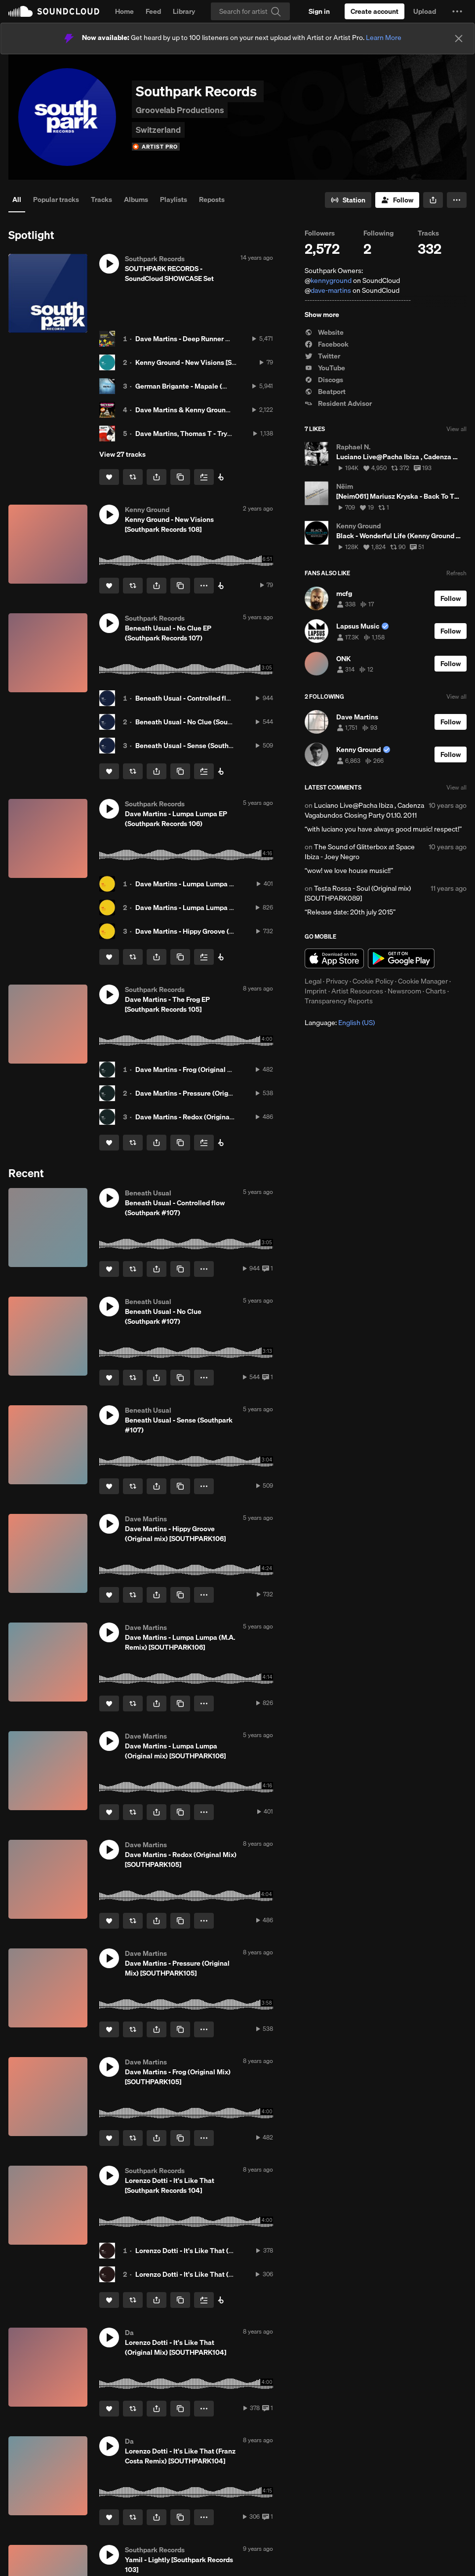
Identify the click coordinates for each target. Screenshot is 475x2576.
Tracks (101, 199)
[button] (457, 11)
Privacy (337, 981)
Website (324, 332)
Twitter (322, 356)
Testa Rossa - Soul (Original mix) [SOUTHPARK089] (358, 893)
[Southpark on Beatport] (221, 477)
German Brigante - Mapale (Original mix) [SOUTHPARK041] (227, 386)
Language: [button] (340, 1022)
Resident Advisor (338, 403)
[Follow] (397, 200)
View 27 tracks (122, 454)
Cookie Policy (373, 981)
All (16, 199)
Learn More (383, 37)
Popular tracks (56, 199)
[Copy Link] (180, 477)
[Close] (458, 38)
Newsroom (404, 991)
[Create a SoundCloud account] (374, 11)
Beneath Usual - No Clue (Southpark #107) (202, 721)
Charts (436, 991)
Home (124, 11)
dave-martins (331, 290)
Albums (136, 199)
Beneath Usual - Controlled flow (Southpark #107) (213, 698)
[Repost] (133, 477)
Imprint (316, 991)
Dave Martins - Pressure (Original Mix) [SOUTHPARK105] (224, 1093)
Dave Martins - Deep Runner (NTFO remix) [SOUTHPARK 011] (230, 338)
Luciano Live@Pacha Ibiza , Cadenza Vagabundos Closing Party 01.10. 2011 (364, 810)
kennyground (331, 280)
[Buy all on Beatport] (221, 1143)
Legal (313, 981)
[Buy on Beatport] (221, 586)
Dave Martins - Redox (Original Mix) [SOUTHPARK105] (220, 1116)
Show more (322, 314)
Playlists (173, 199)
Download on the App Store (334, 958)
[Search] (250, 11)
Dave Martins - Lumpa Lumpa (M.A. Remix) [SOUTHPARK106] (231, 907)
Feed (153, 11)
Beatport (325, 391)
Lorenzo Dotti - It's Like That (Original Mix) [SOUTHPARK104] (231, 2250)
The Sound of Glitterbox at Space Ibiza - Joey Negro (360, 851)
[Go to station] (348, 200)
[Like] (109, 477)
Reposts (212, 199)
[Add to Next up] (204, 477)
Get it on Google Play (401, 958)
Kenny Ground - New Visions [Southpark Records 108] (218, 362)
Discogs (324, 379)
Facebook (327, 344)
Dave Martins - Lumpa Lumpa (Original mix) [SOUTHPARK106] (232, 883)
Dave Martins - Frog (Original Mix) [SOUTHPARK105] (217, 1069)
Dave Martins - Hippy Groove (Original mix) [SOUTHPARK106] (231, 931)
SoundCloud (53, 11)
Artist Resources (357, 991)
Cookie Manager (423, 981)
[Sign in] (319, 11)
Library (184, 11)
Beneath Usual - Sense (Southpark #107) (199, 745)
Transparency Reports (339, 1000)
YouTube (325, 367)
